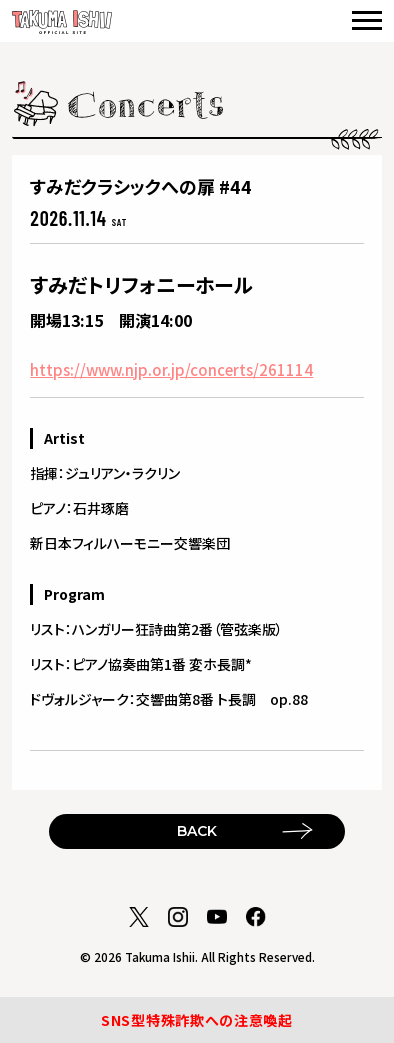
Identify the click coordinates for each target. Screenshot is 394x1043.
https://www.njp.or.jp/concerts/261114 (171, 369)
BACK (197, 831)
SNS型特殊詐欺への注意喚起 (197, 1020)
